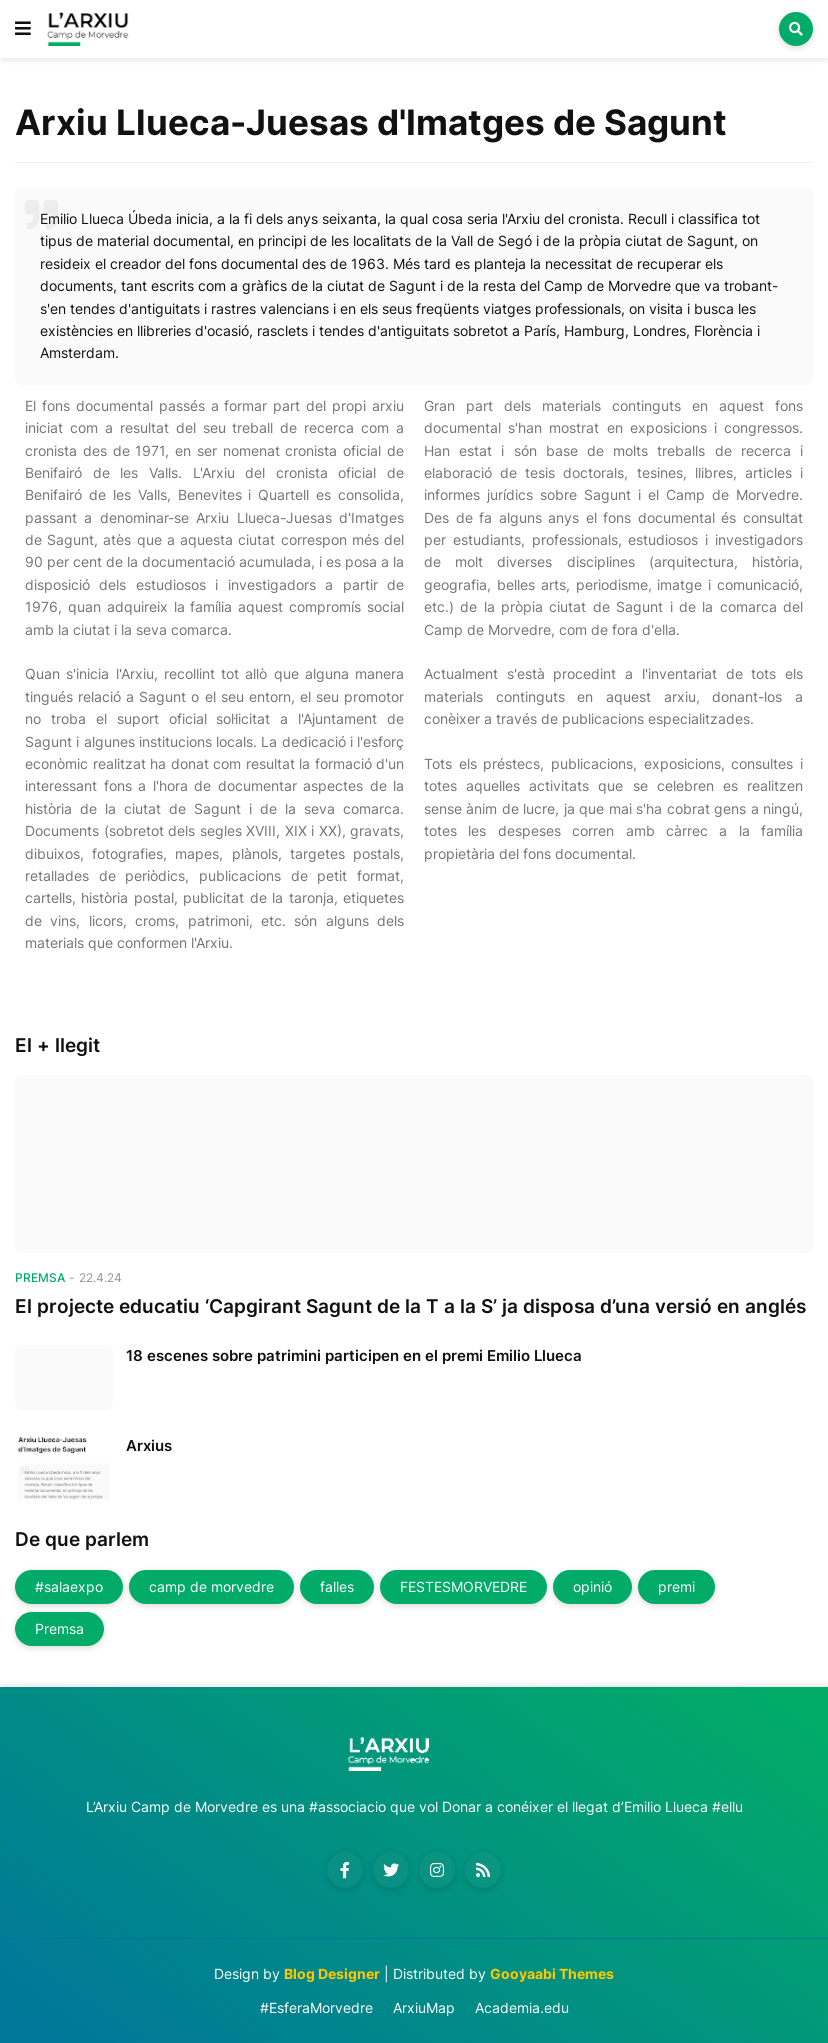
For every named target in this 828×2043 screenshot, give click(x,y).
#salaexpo (69, 1586)
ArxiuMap (424, 2007)
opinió (592, 1586)
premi (676, 1586)
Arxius (149, 1445)
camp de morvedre (211, 1586)
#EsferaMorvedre (316, 2007)
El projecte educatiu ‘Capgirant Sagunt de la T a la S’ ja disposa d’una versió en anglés (410, 1306)
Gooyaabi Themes (552, 1973)
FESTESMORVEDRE (463, 1586)
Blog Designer (332, 1973)
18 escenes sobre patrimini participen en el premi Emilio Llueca (354, 1355)
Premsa (59, 1628)
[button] (23, 29)
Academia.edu (522, 2007)
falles (337, 1586)
